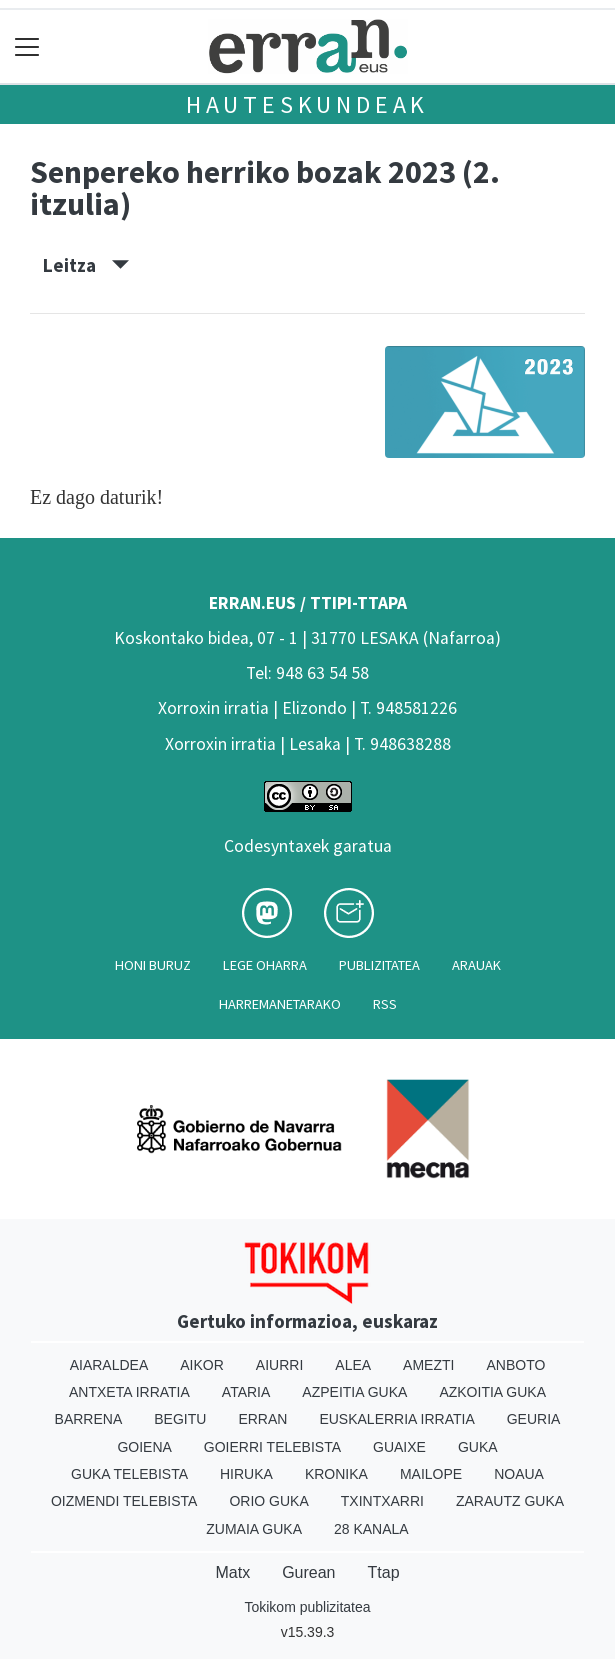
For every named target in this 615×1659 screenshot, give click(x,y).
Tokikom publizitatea (307, 1607)
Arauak (476, 965)
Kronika (336, 1474)
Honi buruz (153, 965)
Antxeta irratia (129, 1392)
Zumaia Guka (254, 1529)
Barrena (89, 1419)
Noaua (519, 1474)
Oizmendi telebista (124, 1501)
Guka (478, 1447)
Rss (385, 1004)
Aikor (202, 1365)
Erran (262, 1419)
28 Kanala (371, 1529)
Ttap (384, 1572)
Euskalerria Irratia (396, 1419)
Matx (232, 1572)
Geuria (534, 1419)
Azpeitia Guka (354, 1392)
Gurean (308, 1572)
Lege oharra (265, 965)
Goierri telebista (272, 1447)
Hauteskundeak (307, 104)
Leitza (86, 265)
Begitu (180, 1419)
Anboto (515, 1365)
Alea (353, 1365)
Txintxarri (382, 1501)
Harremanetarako (280, 1004)
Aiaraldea (109, 1365)
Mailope (431, 1474)
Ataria (246, 1392)
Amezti (428, 1365)
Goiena (144, 1447)
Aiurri (279, 1365)
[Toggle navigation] (27, 46)
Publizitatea (379, 965)
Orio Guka (268, 1501)
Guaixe (399, 1447)
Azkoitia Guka (492, 1392)
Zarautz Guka (510, 1501)
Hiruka (246, 1474)
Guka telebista (129, 1474)
